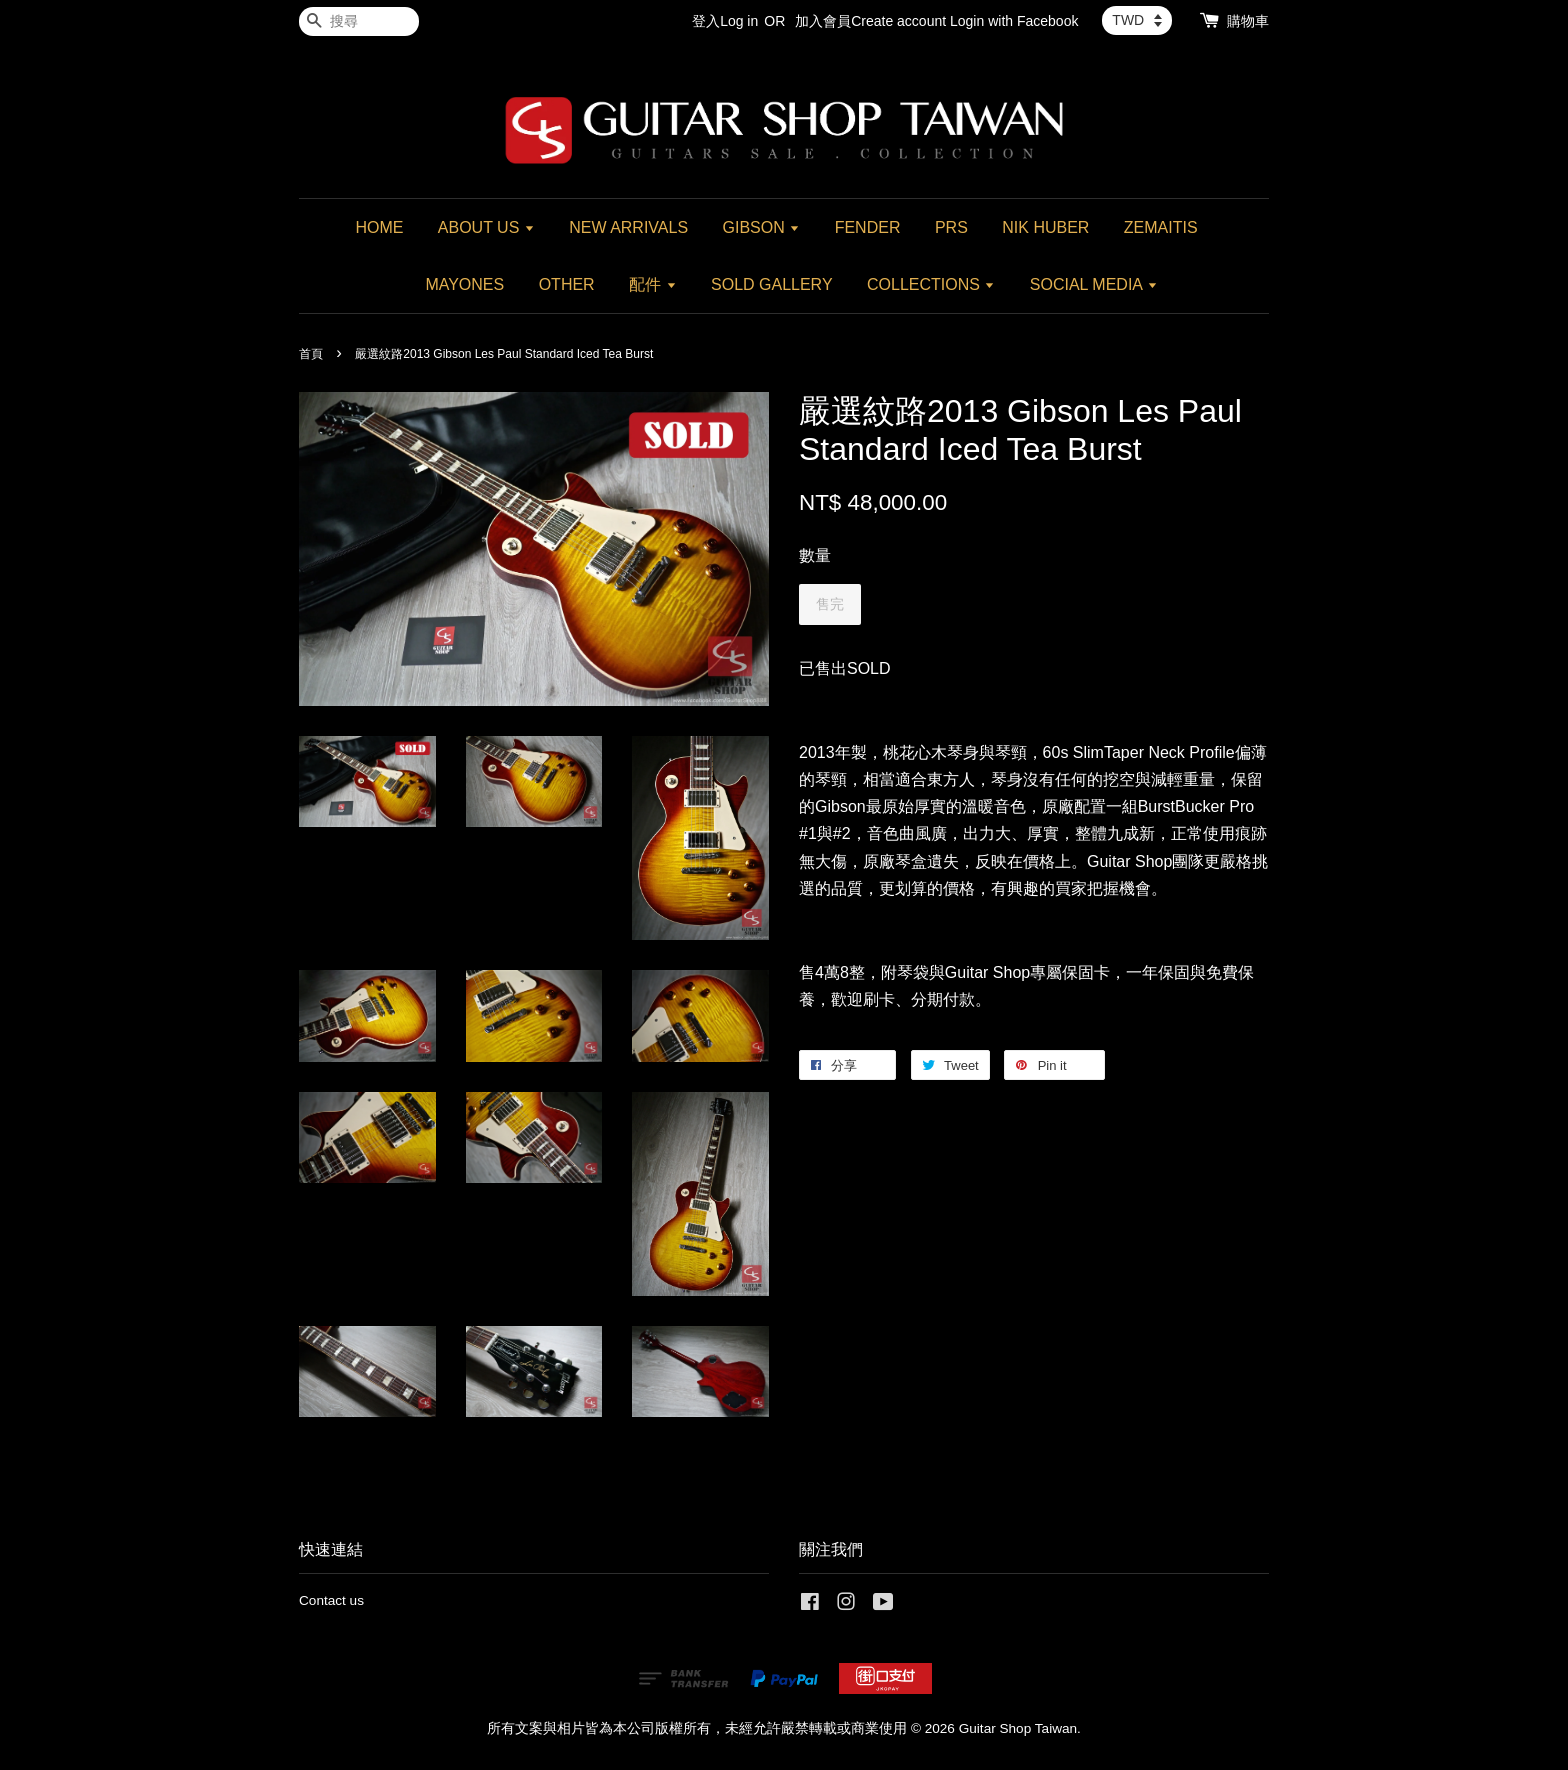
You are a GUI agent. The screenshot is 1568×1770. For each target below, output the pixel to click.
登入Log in (725, 21)
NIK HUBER (1045, 227)
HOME (379, 227)
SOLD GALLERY (772, 284)
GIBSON (762, 227)
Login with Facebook (1014, 21)
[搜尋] (359, 21)
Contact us (331, 1600)
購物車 (1248, 21)
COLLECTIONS (931, 284)
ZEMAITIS (1161, 227)
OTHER (567, 284)
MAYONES (464, 284)
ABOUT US (486, 227)
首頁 (311, 354)
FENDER (868, 227)
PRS (951, 227)
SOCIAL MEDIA (1094, 284)
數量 (815, 555)
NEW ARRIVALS (628, 227)
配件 (652, 284)
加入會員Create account (870, 21)
